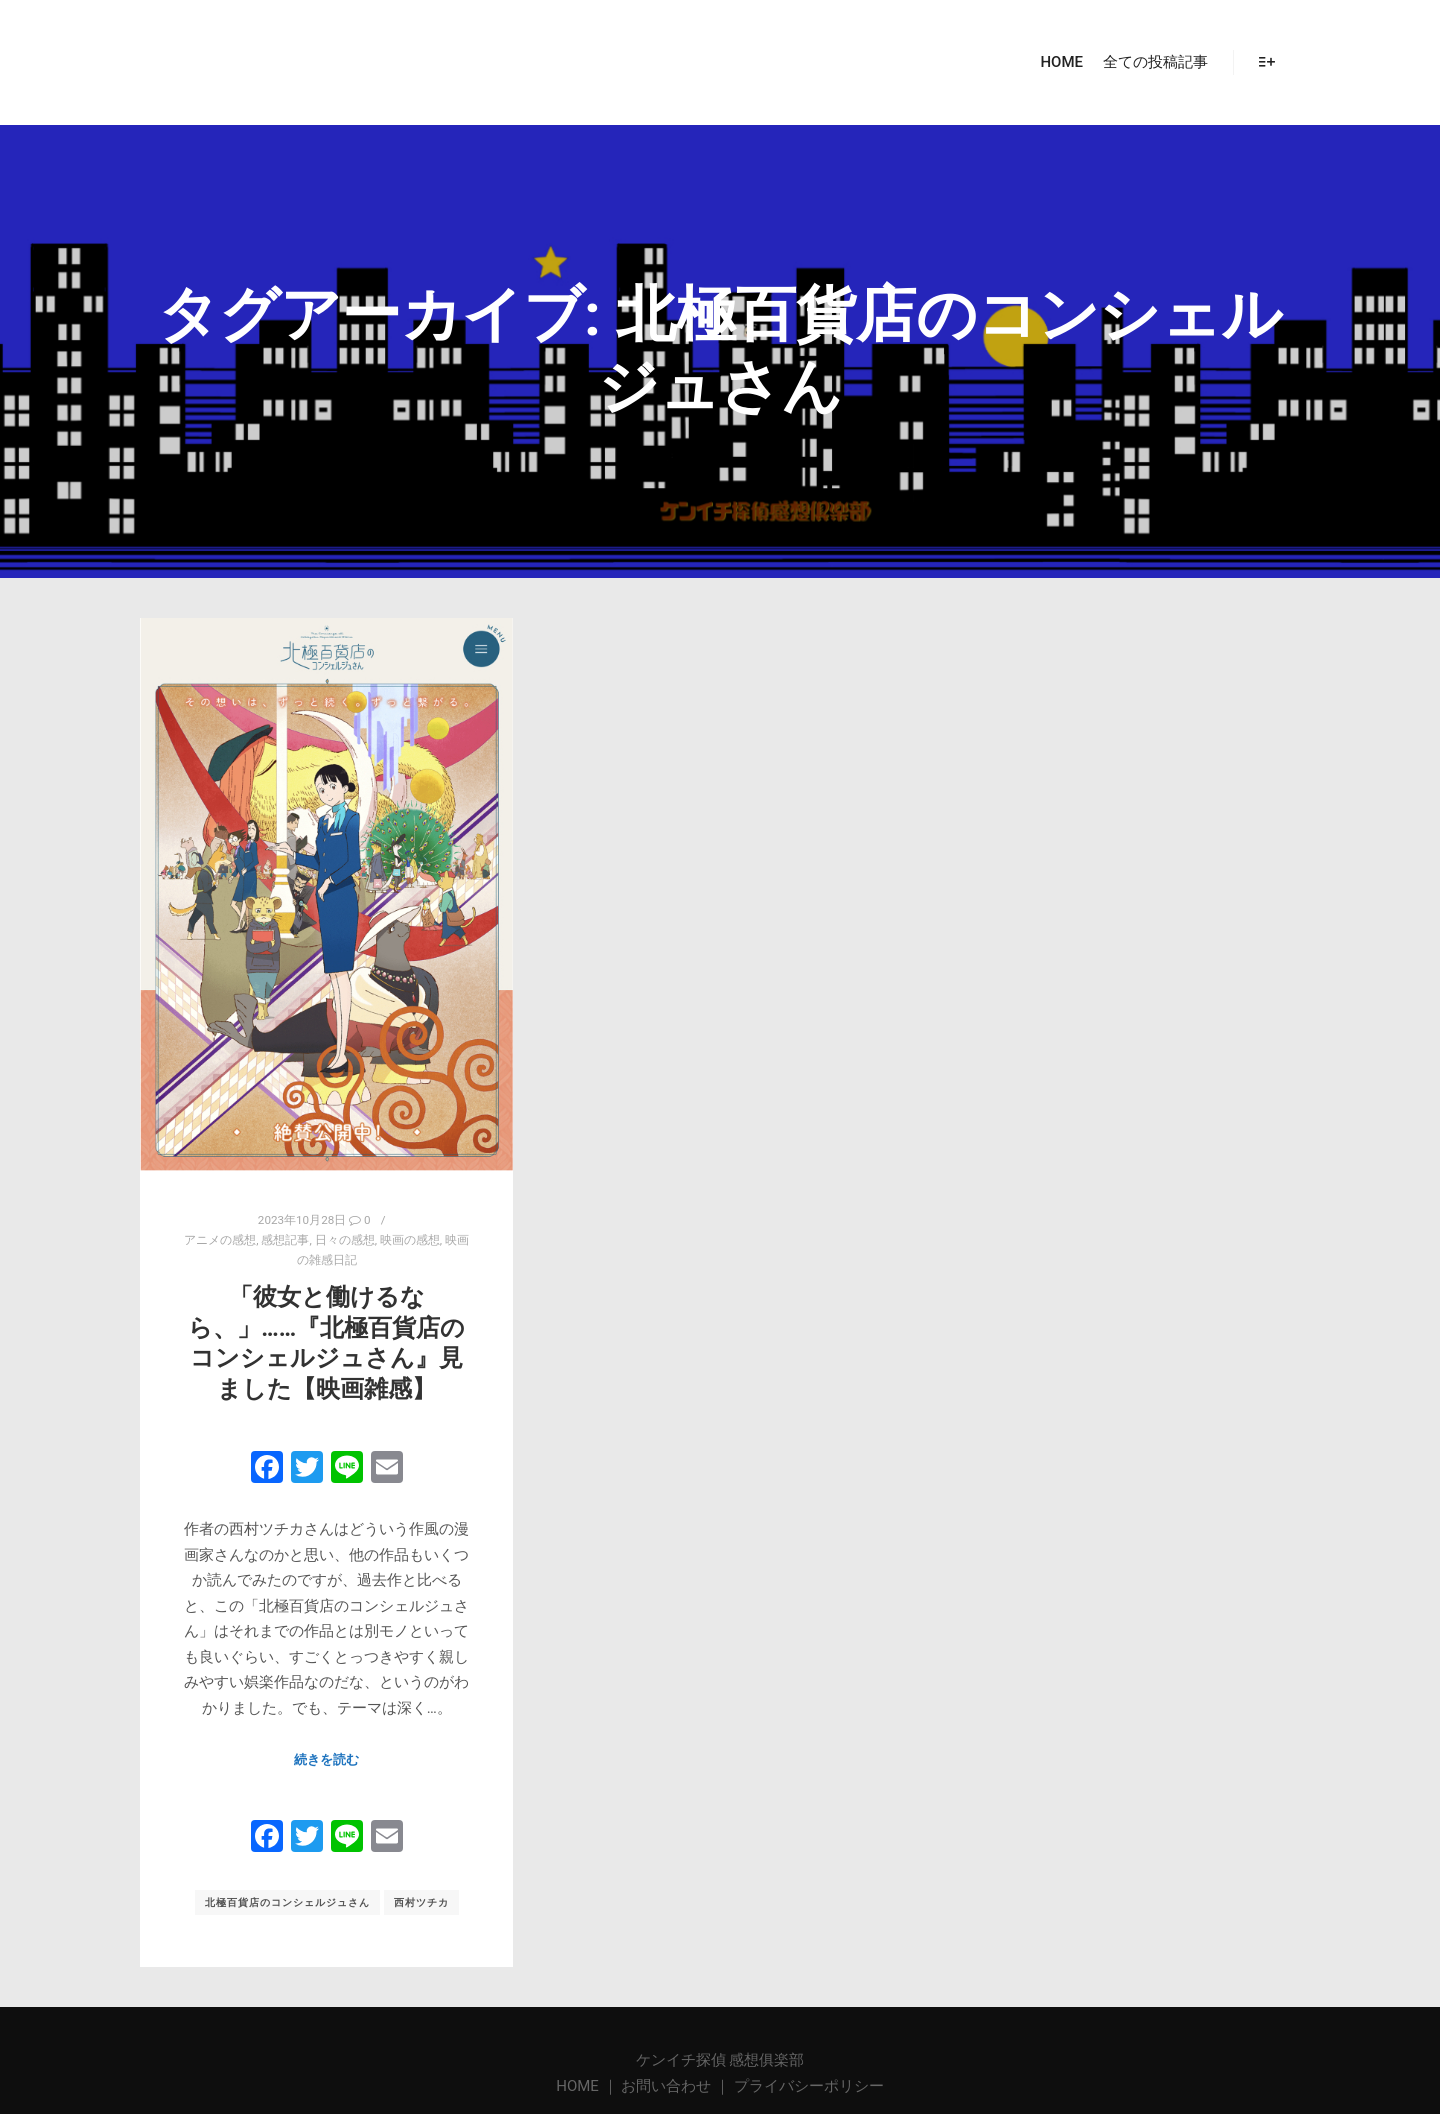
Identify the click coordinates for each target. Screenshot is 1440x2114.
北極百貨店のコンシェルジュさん (287, 1902)
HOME (579, 2086)
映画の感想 (410, 1240)
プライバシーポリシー (809, 2086)
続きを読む (326, 1759)
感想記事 (285, 1240)
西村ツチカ (421, 1902)
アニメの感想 (220, 1240)
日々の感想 (345, 1240)
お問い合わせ (666, 2086)
